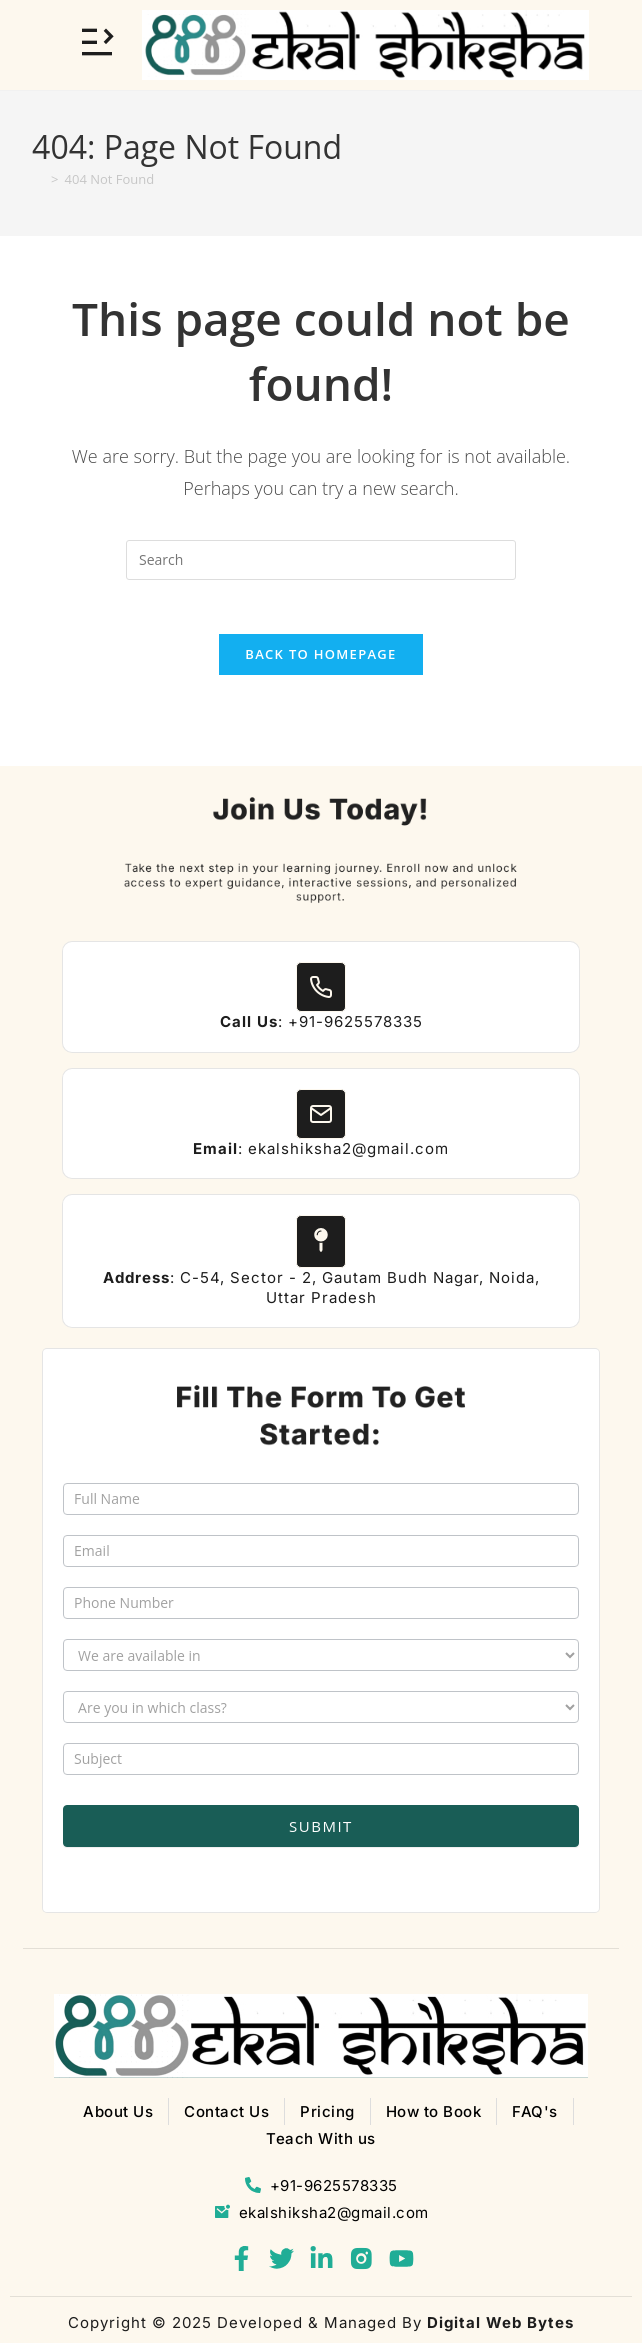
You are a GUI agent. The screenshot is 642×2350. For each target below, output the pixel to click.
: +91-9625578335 (321, 1028)
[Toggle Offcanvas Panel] (97, 42)
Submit (321, 1833)
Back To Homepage (320, 661)
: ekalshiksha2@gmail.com (321, 1155)
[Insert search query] (321, 560)
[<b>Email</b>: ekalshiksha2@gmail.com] (321, 1121)
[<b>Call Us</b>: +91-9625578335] (321, 994)
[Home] (38, 179)
